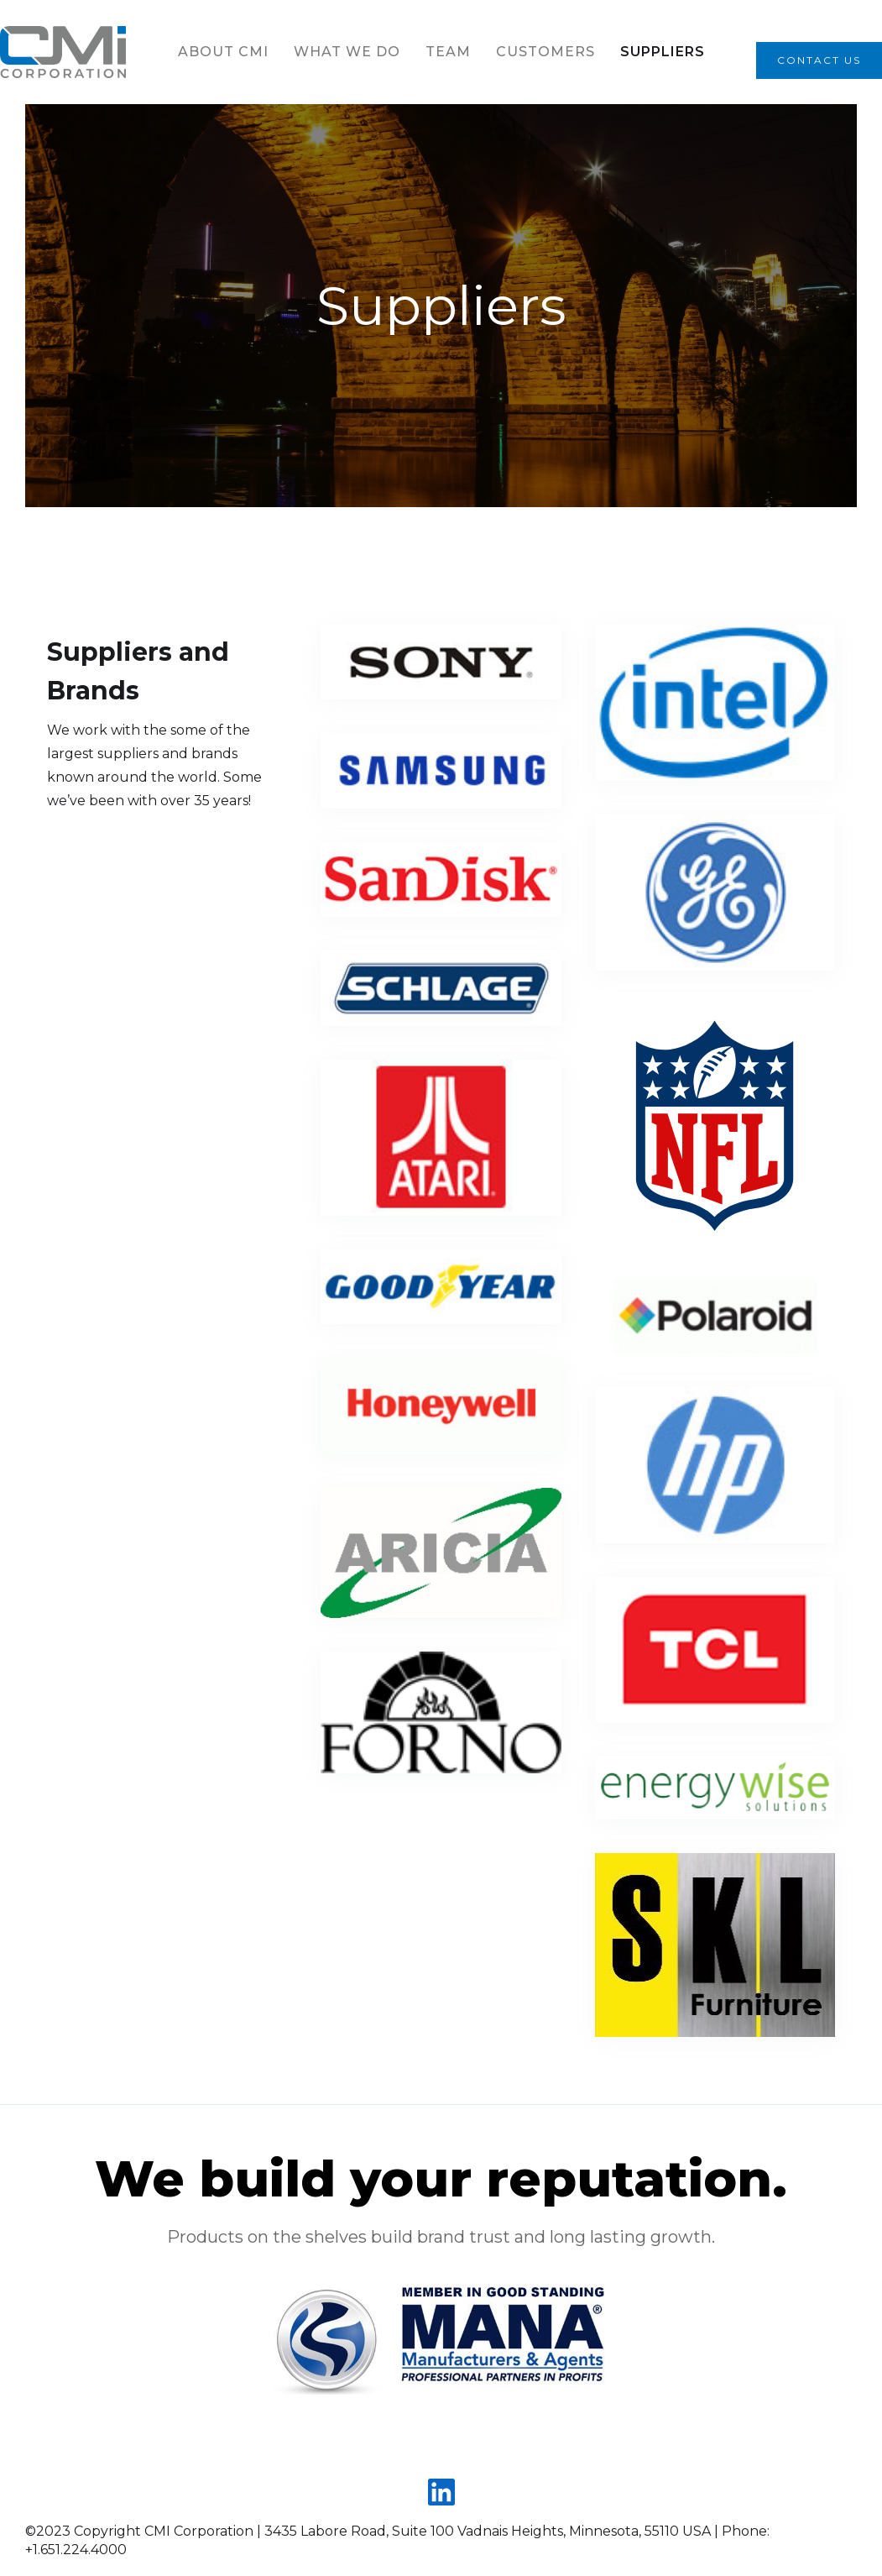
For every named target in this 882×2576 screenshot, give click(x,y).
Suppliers (662, 52)
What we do (347, 52)
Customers (545, 52)
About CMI (223, 52)
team (448, 52)
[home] (63, 52)
